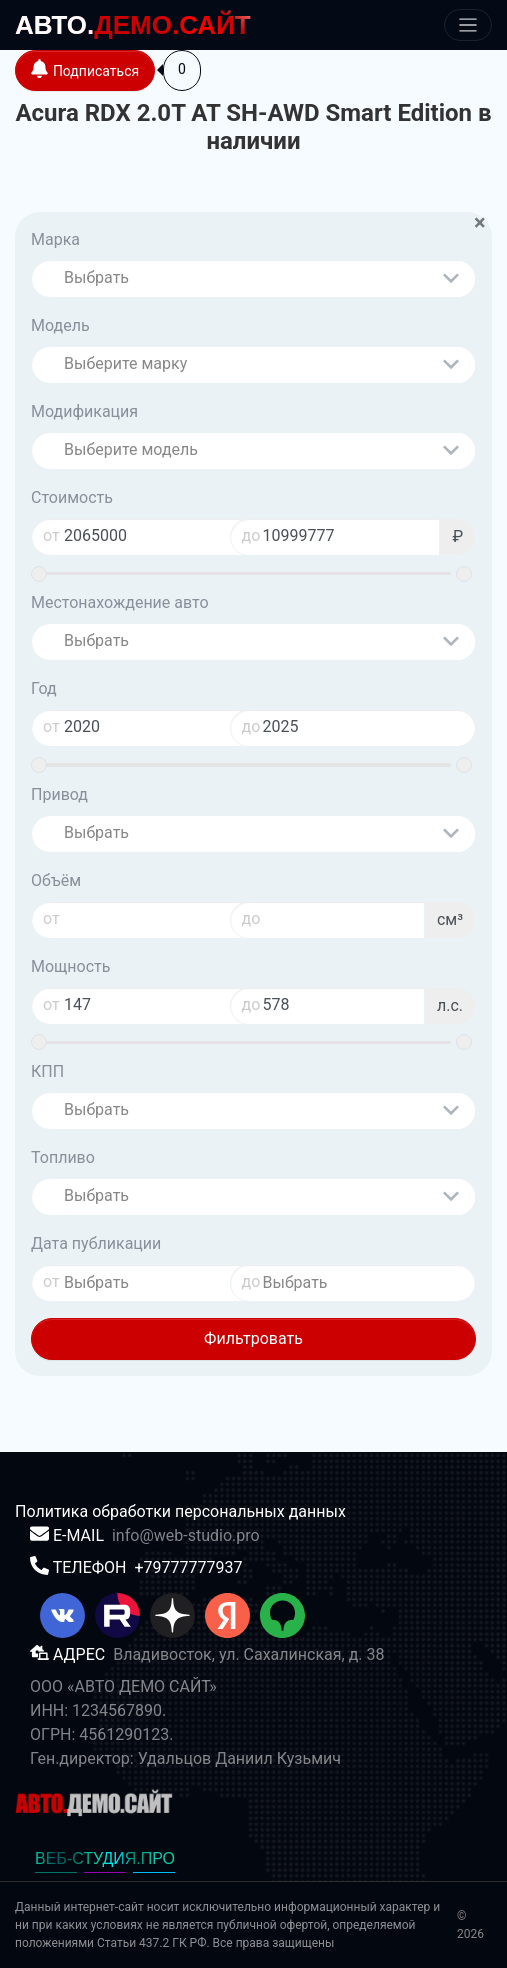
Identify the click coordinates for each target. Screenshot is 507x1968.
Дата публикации (96, 1243)
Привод (59, 794)
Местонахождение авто (120, 602)
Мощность (70, 966)
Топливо (63, 1157)
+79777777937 (188, 1567)
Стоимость (72, 497)
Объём (56, 880)
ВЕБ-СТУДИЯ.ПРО (105, 1858)
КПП (47, 1071)
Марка (55, 239)
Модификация (84, 411)
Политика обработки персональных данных (180, 1511)
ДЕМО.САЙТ (133, 25)
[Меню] (468, 25)
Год (44, 688)
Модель (60, 325)
